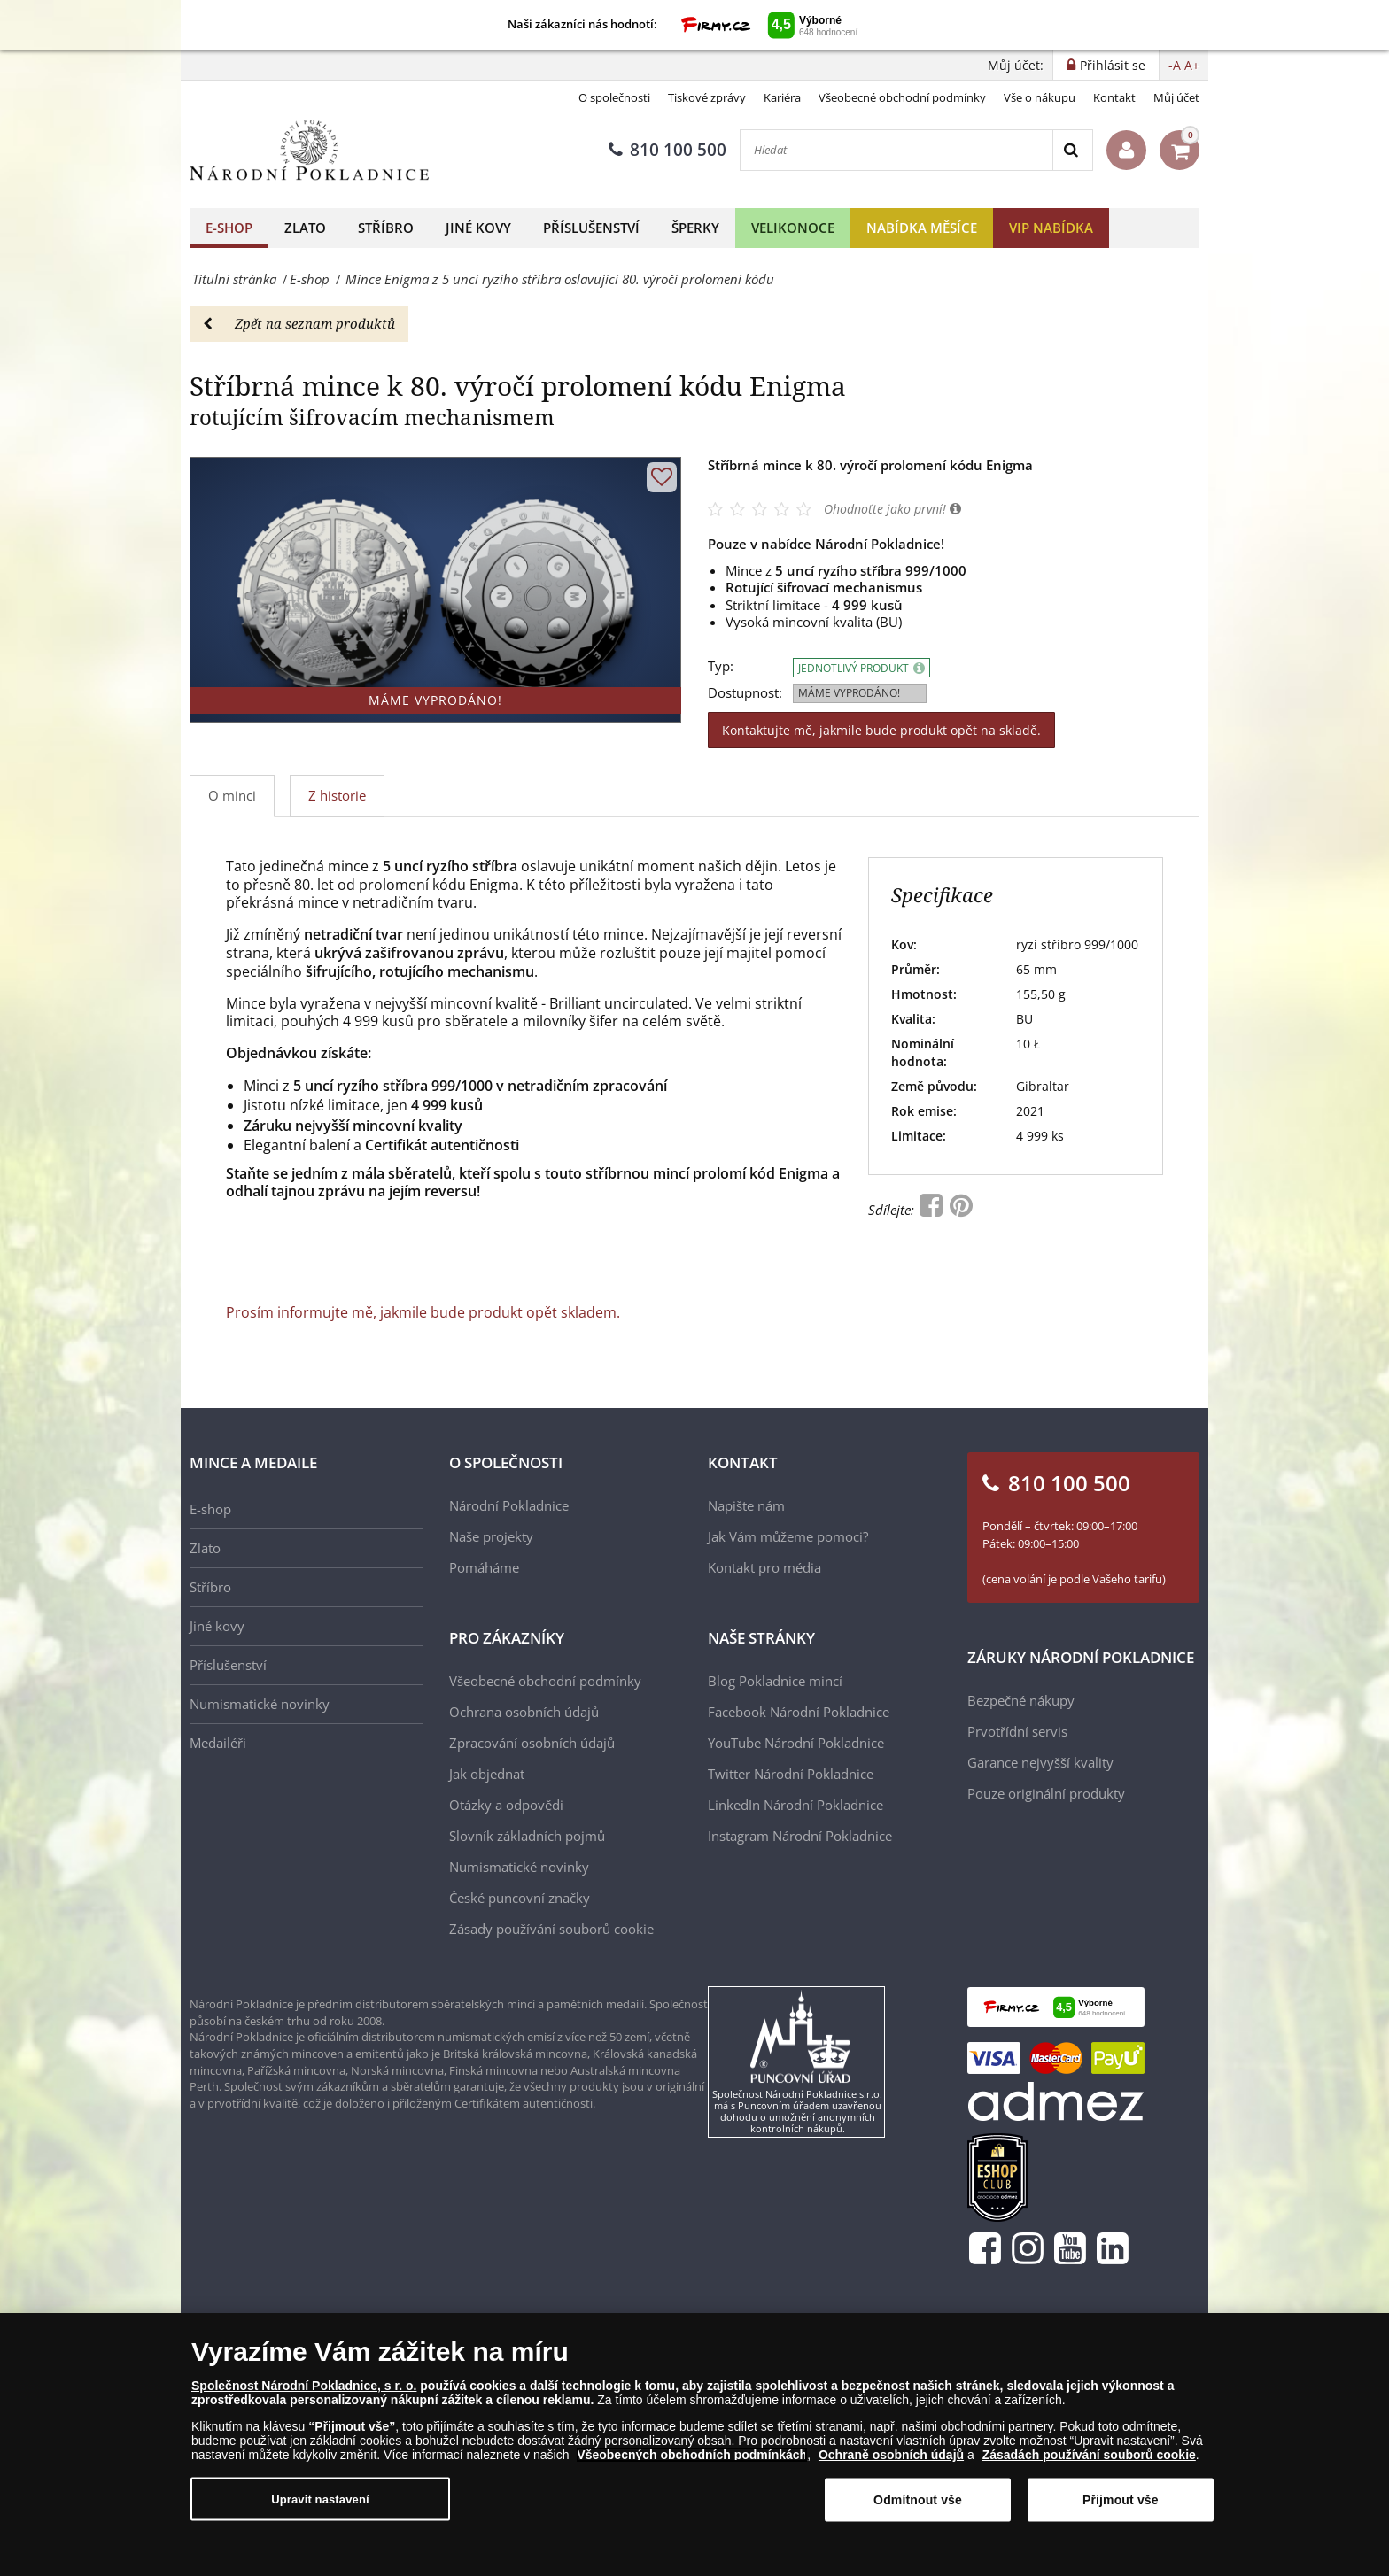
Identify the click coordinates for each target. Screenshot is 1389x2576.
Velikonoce (792, 227)
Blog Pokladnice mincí (775, 1681)
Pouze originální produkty (1046, 1793)
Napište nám (746, 1505)
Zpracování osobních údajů (532, 1743)
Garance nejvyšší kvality (1040, 1762)
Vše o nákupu (1039, 97)
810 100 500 (667, 149)
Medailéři (218, 1743)
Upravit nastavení (320, 2498)
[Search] (1072, 150)
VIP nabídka (1051, 227)
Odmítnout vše (917, 2500)
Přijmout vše (1120, 2500)
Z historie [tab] (337, 795)
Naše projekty (491, 1536)
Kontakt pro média (764, 1567)
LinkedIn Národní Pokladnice (795, 1805)
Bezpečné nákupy (1021, 1700)
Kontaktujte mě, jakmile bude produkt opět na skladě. (881, 730)
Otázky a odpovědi (506, 1805)
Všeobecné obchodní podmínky (902, 97)
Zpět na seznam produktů (299, 323)
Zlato (305, 227)
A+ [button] (1191, 65)
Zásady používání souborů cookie (551, 1929)
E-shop (229, 227)
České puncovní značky (519, 1898)
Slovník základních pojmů (527, 1836)
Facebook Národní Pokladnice (798, 1712)
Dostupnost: (745, 693)
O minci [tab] (232, 795)
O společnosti (614, 97)
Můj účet (1176, 97)
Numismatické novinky (260, 1704)
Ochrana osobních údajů (524, 1712)
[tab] (338, 795)
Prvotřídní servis (1017, 1731)
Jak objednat (486, 1774)
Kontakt (1114, 97)
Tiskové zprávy (707, 97)
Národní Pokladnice (509, 1505)
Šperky (695, 227)
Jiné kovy (478, 227)
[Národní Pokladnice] (309, 150)
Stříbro (386, 227)
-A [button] (1174, 65)
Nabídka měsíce (921, 227)
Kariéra (782, 97)
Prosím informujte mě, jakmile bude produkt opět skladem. (423, 1312)
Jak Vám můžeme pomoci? (788, 1536)
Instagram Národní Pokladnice (800, 1836)
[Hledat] (896, 150)
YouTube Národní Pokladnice (796, 1743)
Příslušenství (591, 227)
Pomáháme (484, 1567)
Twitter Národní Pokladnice (790, 1774)
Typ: (720, 666)
